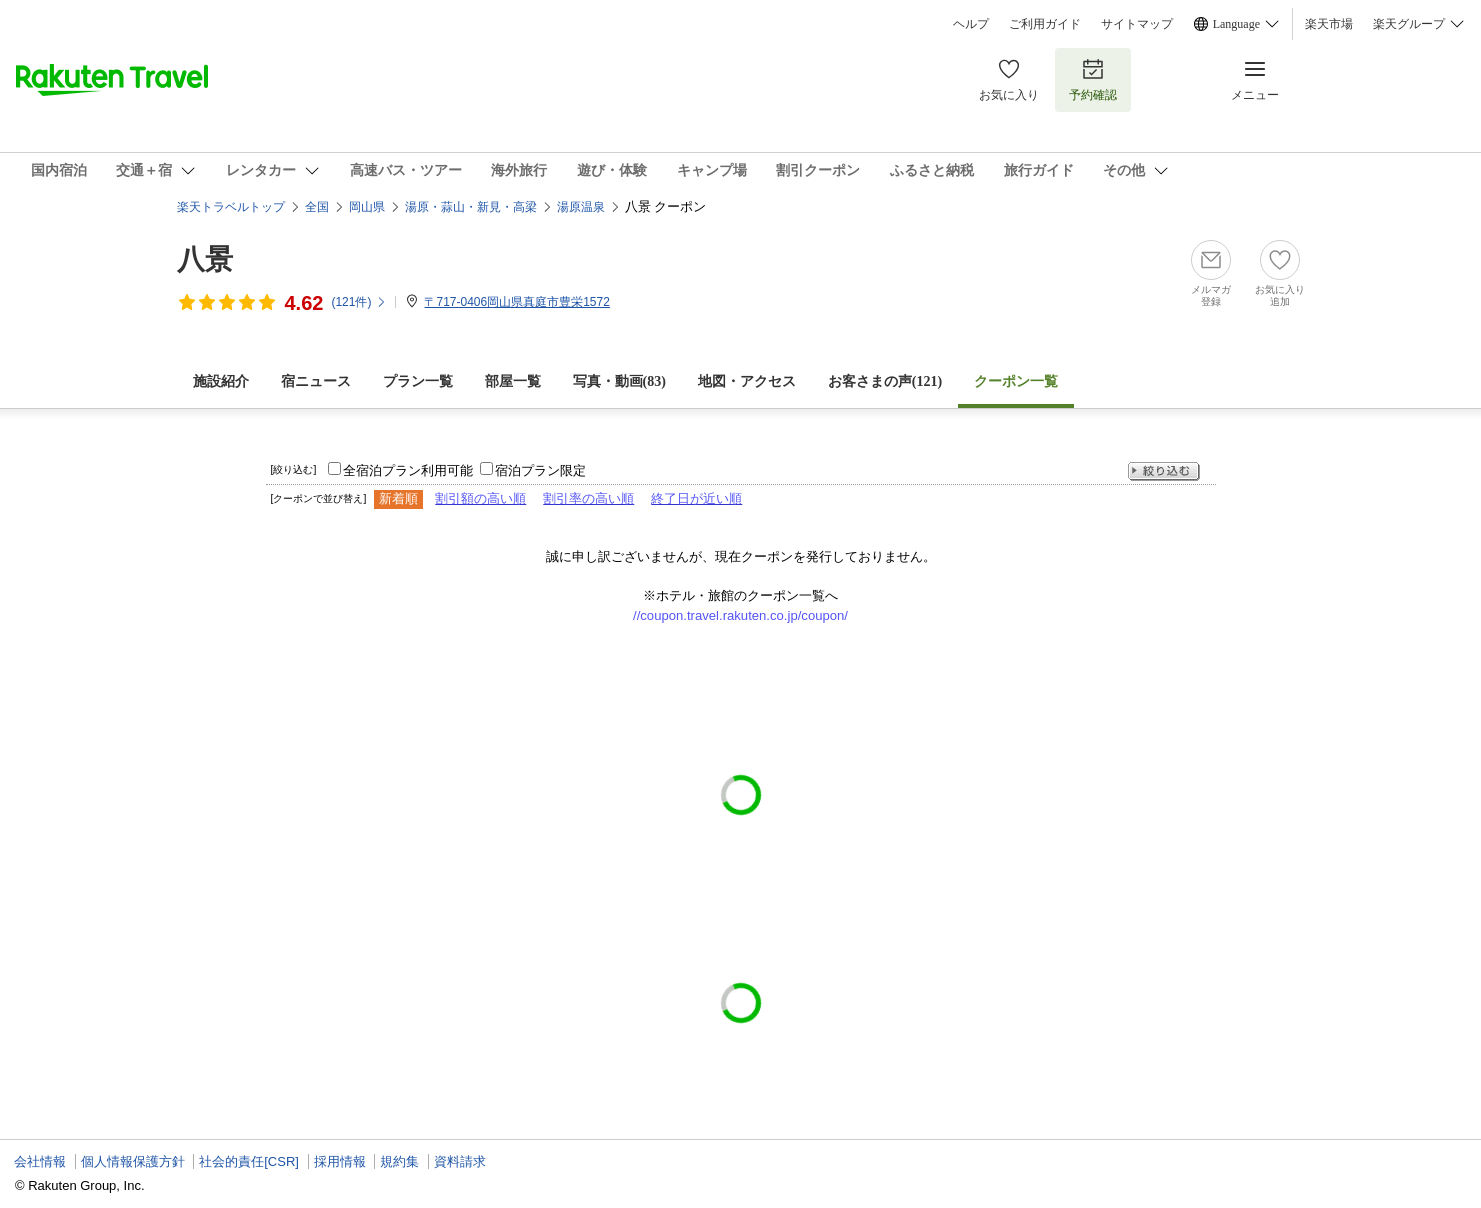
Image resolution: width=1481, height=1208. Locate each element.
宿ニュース (316, 381)
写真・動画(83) (619, 381)
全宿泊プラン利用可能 (408, 470)
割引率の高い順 (588, 498)
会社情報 (40, 1161)
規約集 (399, 1161)
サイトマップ (1137, 24)
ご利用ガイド (1045, 24)
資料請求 (460, 1161)
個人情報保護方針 (133, 1161)
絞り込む (1164, 471)
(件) (359, 302)
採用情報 (340, 1161)
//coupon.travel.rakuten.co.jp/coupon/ (740, 615)
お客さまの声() (885, 381)
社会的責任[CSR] (249, 1161)
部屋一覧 (513, 381)
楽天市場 (1329, 24)
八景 (205, 259)
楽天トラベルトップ (231, 207)
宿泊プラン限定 (540, 470)
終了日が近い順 (696, 498)
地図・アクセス (747, 381)
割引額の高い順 (480, 498)
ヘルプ (971, 24)
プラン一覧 (418, 381)
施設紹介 (221, 381)
